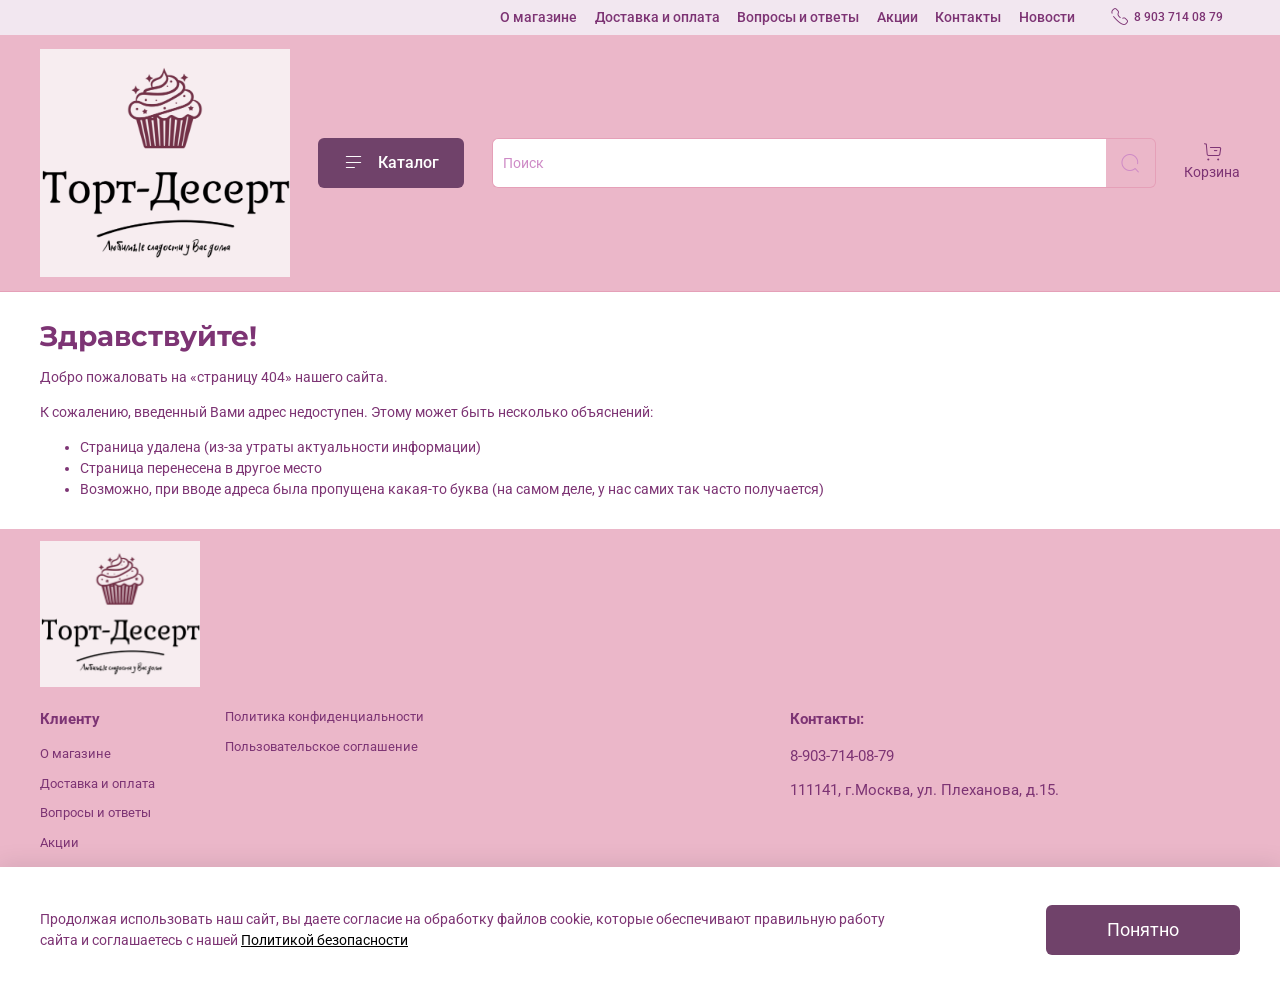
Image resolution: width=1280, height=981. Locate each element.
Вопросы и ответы (798, 17)
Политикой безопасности (324, 940)
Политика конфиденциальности (324, 716)
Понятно (1143, 930)
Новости (1047, 17)
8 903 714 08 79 (1166, 17)
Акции (897, 17)
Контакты (968, 17)
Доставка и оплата (657, 17)
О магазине (538, 17)
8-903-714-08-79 (842, 756)
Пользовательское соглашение (321, 746)
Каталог (391, 162)
